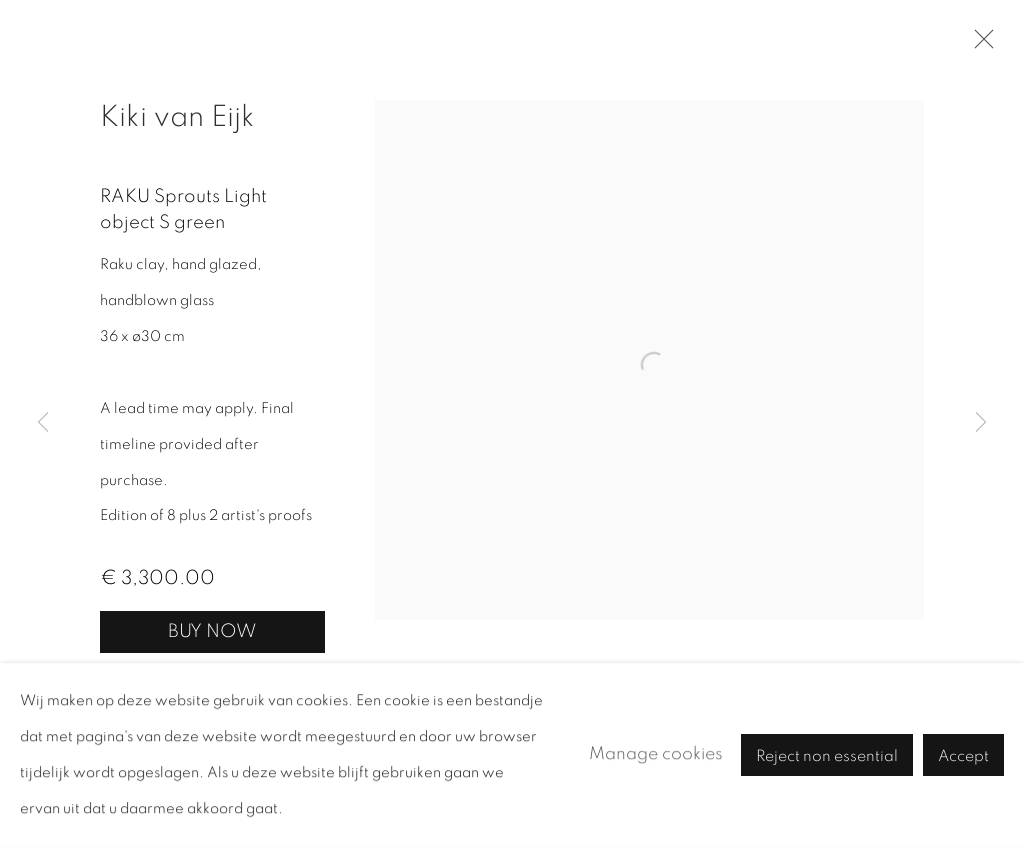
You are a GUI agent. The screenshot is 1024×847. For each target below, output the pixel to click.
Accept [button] (963, 756)
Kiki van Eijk (177, 117)
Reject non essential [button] (827, 756)
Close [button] (979, 45)
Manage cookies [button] (656, 754)
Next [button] (981, 423)
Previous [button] (43, 423)
